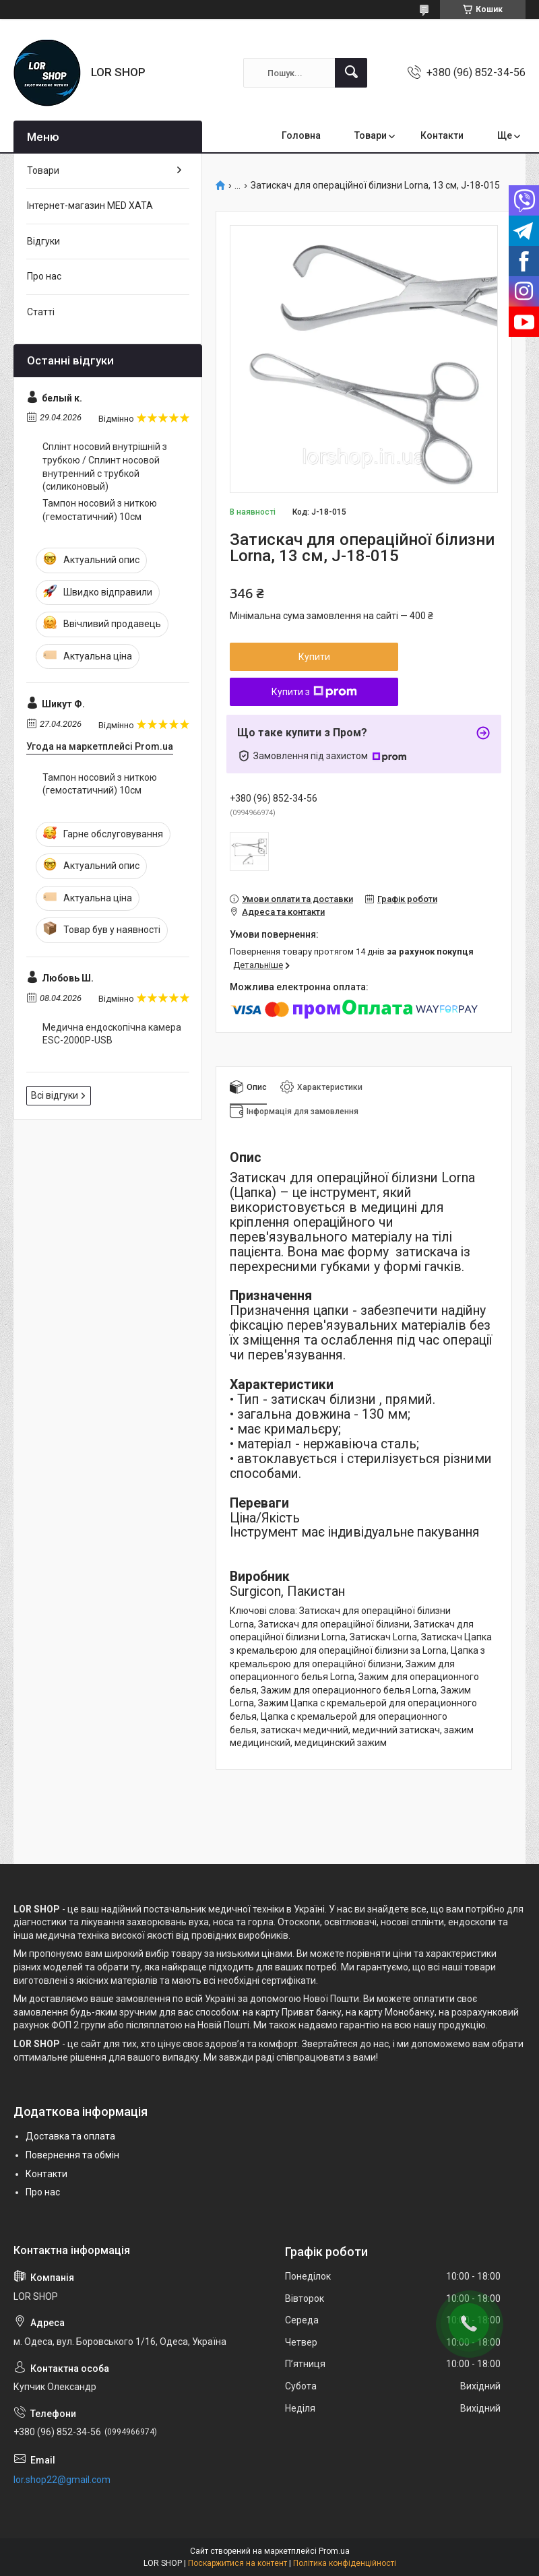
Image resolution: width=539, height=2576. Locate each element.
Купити (314, 656)
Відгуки (43, 241)
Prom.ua (334, 2551)
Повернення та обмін (72, 2155)
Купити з (314, 692)
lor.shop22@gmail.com (61, 2479)
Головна (301, 135)
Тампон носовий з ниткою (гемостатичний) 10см (99, 510)
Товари (370, 135)
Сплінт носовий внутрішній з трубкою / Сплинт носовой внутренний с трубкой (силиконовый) (104, 466)
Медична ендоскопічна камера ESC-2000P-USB (111, 1034)
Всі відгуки (54, 1095)
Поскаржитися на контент (237, 2563)
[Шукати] (351, 73)
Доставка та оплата (70, 2136)
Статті (41, 312)
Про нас (44, 276)
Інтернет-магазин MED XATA (90, 205)
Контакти (442, 135)
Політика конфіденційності (344, 2563)
